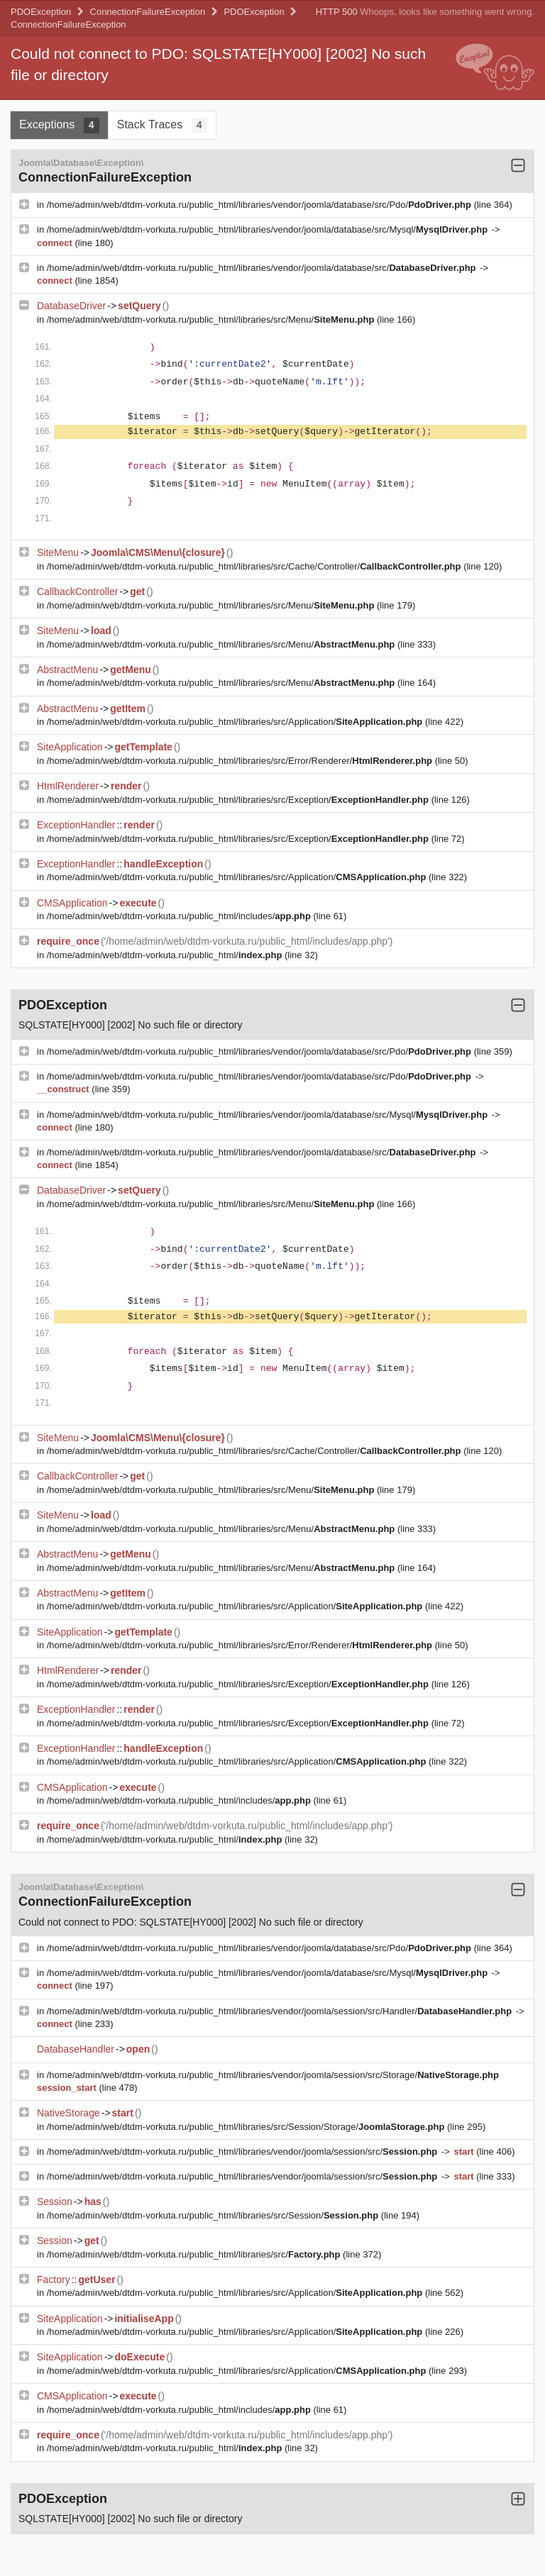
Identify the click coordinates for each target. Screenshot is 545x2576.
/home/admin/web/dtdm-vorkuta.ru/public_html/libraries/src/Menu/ (212, 319)
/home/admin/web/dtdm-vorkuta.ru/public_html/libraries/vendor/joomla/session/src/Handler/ (280, 2011)
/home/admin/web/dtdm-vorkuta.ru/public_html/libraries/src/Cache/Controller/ (255, 566)
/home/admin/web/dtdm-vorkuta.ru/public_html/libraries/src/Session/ (214, 2215)
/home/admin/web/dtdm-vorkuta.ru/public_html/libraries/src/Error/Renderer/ (241, 760)
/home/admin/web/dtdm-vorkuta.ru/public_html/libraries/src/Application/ (236, 721)
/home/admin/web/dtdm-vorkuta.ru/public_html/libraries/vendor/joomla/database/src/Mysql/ (268, 229)
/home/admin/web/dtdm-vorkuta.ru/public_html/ (166, 955)
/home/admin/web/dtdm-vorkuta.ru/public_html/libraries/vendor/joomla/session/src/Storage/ (273, 2075)
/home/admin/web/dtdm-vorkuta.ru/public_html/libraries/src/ (195, 2254)
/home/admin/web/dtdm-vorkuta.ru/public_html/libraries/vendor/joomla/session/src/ (243, 2151)
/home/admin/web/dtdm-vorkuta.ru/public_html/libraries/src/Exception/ (239, 799)
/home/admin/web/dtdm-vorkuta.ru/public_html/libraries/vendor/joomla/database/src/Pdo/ (260, 204)
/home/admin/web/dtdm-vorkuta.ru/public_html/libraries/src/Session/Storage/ (247, 2126)
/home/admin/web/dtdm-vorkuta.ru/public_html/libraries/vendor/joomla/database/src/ (262, 267)
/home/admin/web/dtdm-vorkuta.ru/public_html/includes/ (180, 916)
